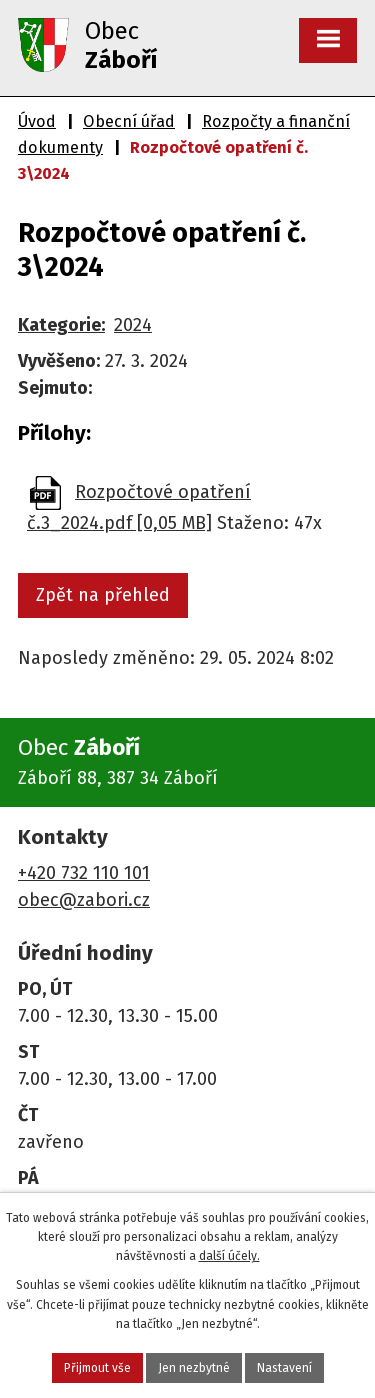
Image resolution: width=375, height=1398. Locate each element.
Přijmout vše (97, 1368)
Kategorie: (61, 325)
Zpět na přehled (103, 595)
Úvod (37, 121)
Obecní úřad (129, 121)
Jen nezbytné (194, 1368)
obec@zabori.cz (84, 900)
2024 (133, 325)
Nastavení (284, 1368)
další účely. (229, 1256)
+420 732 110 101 (84, 873)
